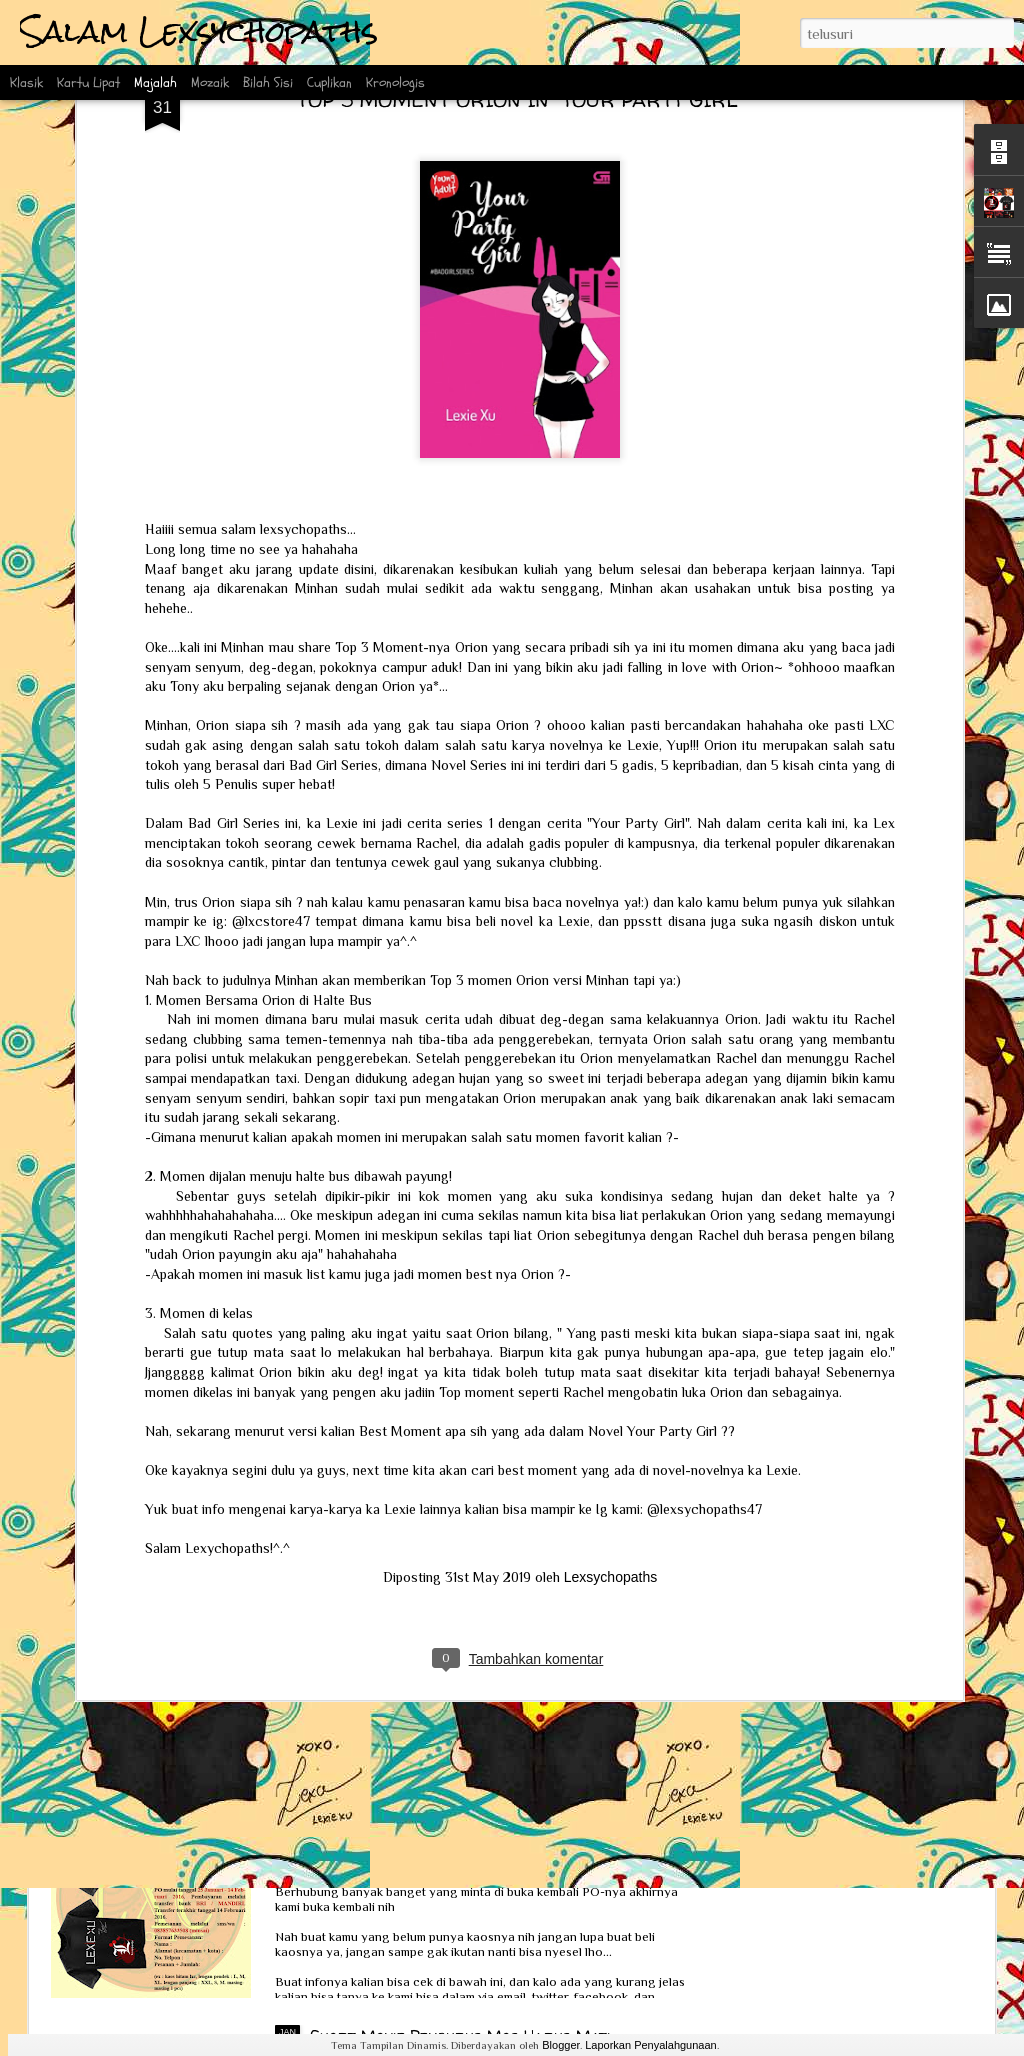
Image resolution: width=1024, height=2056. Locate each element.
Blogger (561, 2045)
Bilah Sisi (268, 82)
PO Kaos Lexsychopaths (397, 1809)
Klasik (26, 82)
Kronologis (395, 82)
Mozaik (210, 82)
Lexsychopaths (610, 1423)
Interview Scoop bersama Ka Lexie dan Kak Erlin (272, 1681)
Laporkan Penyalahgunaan (651, 2045)
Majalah (155, 82)
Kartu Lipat (88, 82)
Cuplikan (329, 82)
